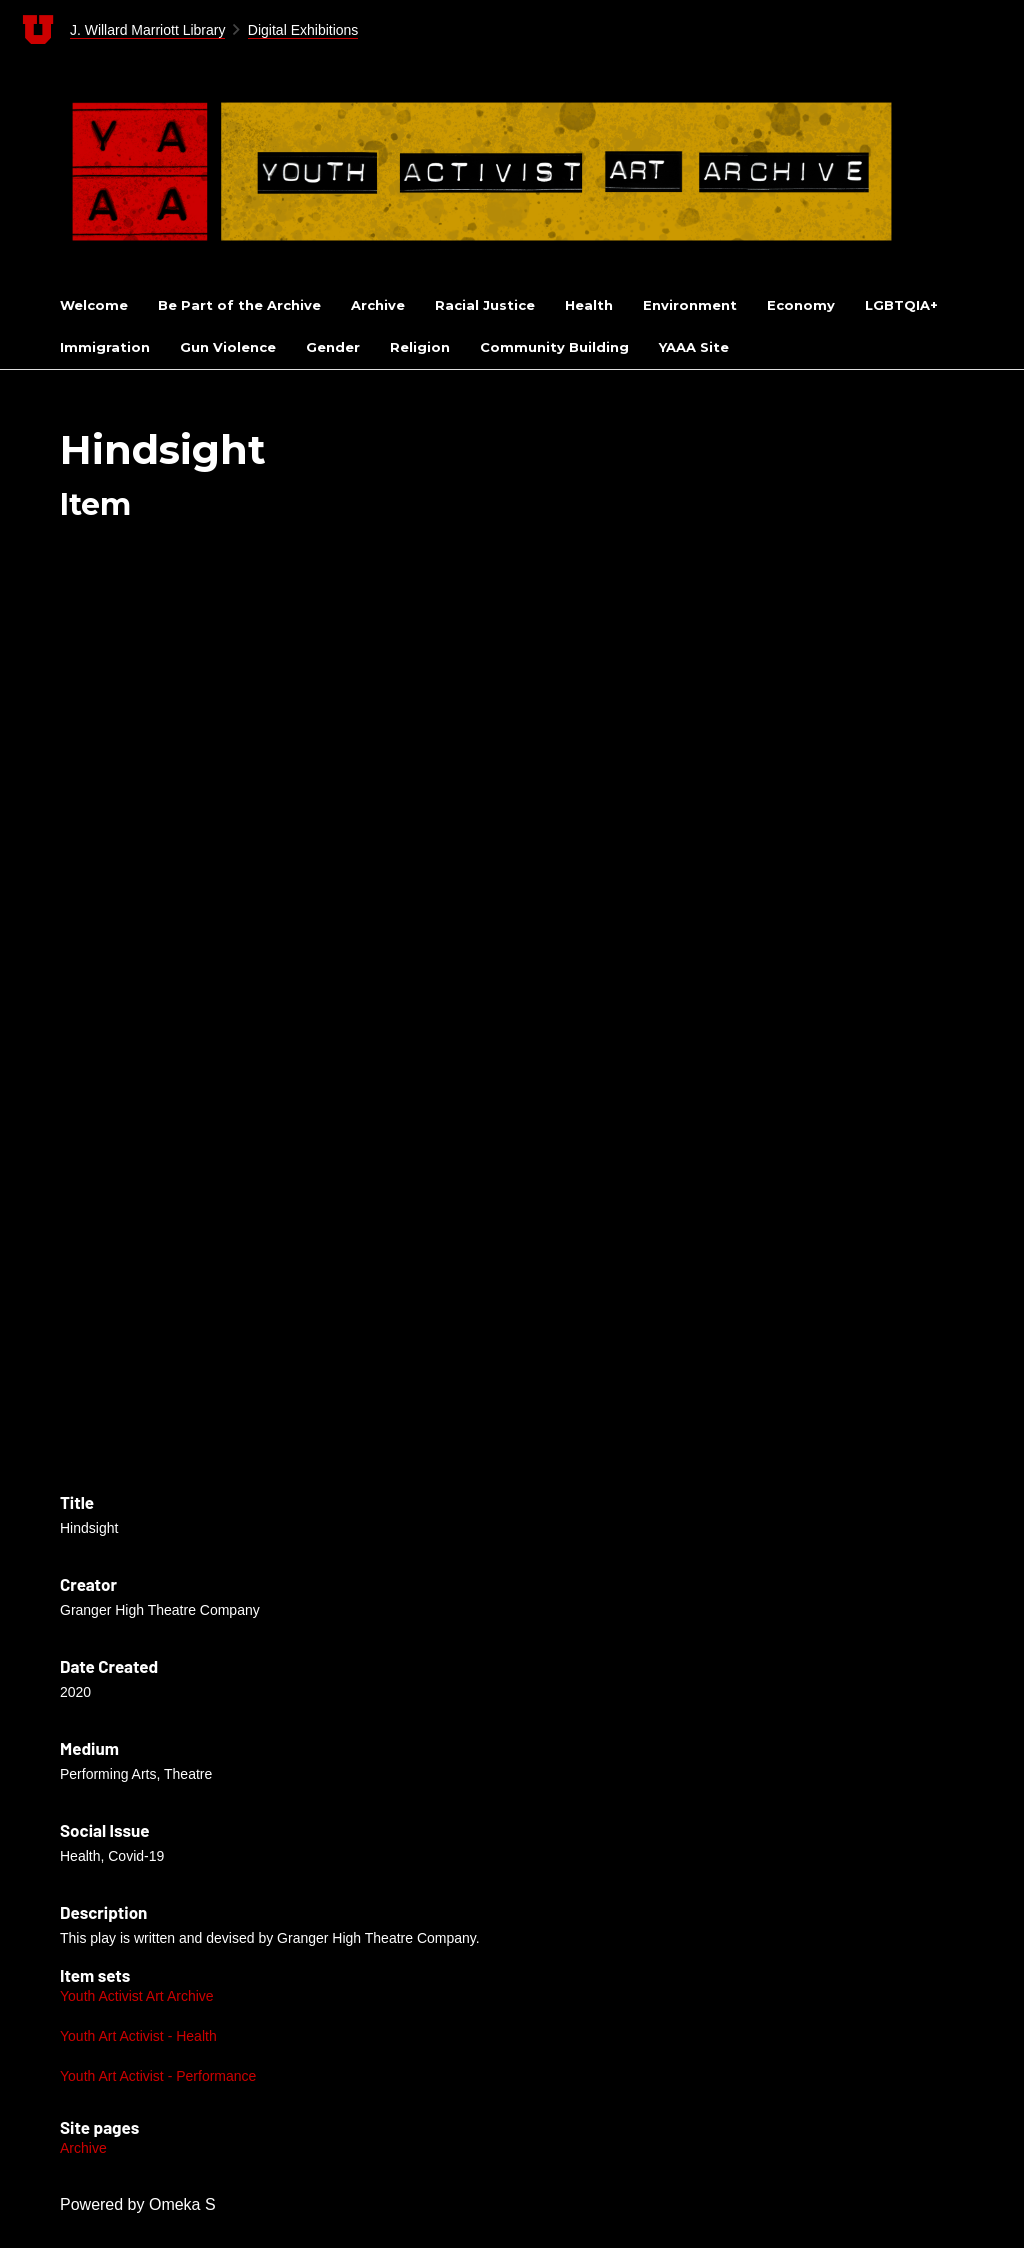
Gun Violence (228, 347)
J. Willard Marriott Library (148, 30)
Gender (333, 347)
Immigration (105, 347)
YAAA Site (694, 347)
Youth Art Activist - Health (138, 2036)
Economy (801, 305)
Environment (690, 305)
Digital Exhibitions (303, 30)
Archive (378, 305)
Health (589, 305)
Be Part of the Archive (239, 305)
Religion (420, 347)
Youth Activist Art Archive (137, 1996)
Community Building (554, 347)
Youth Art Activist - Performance (158, 2076)
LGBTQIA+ (901, 305)
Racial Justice (485, 305)
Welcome (94, 305)
